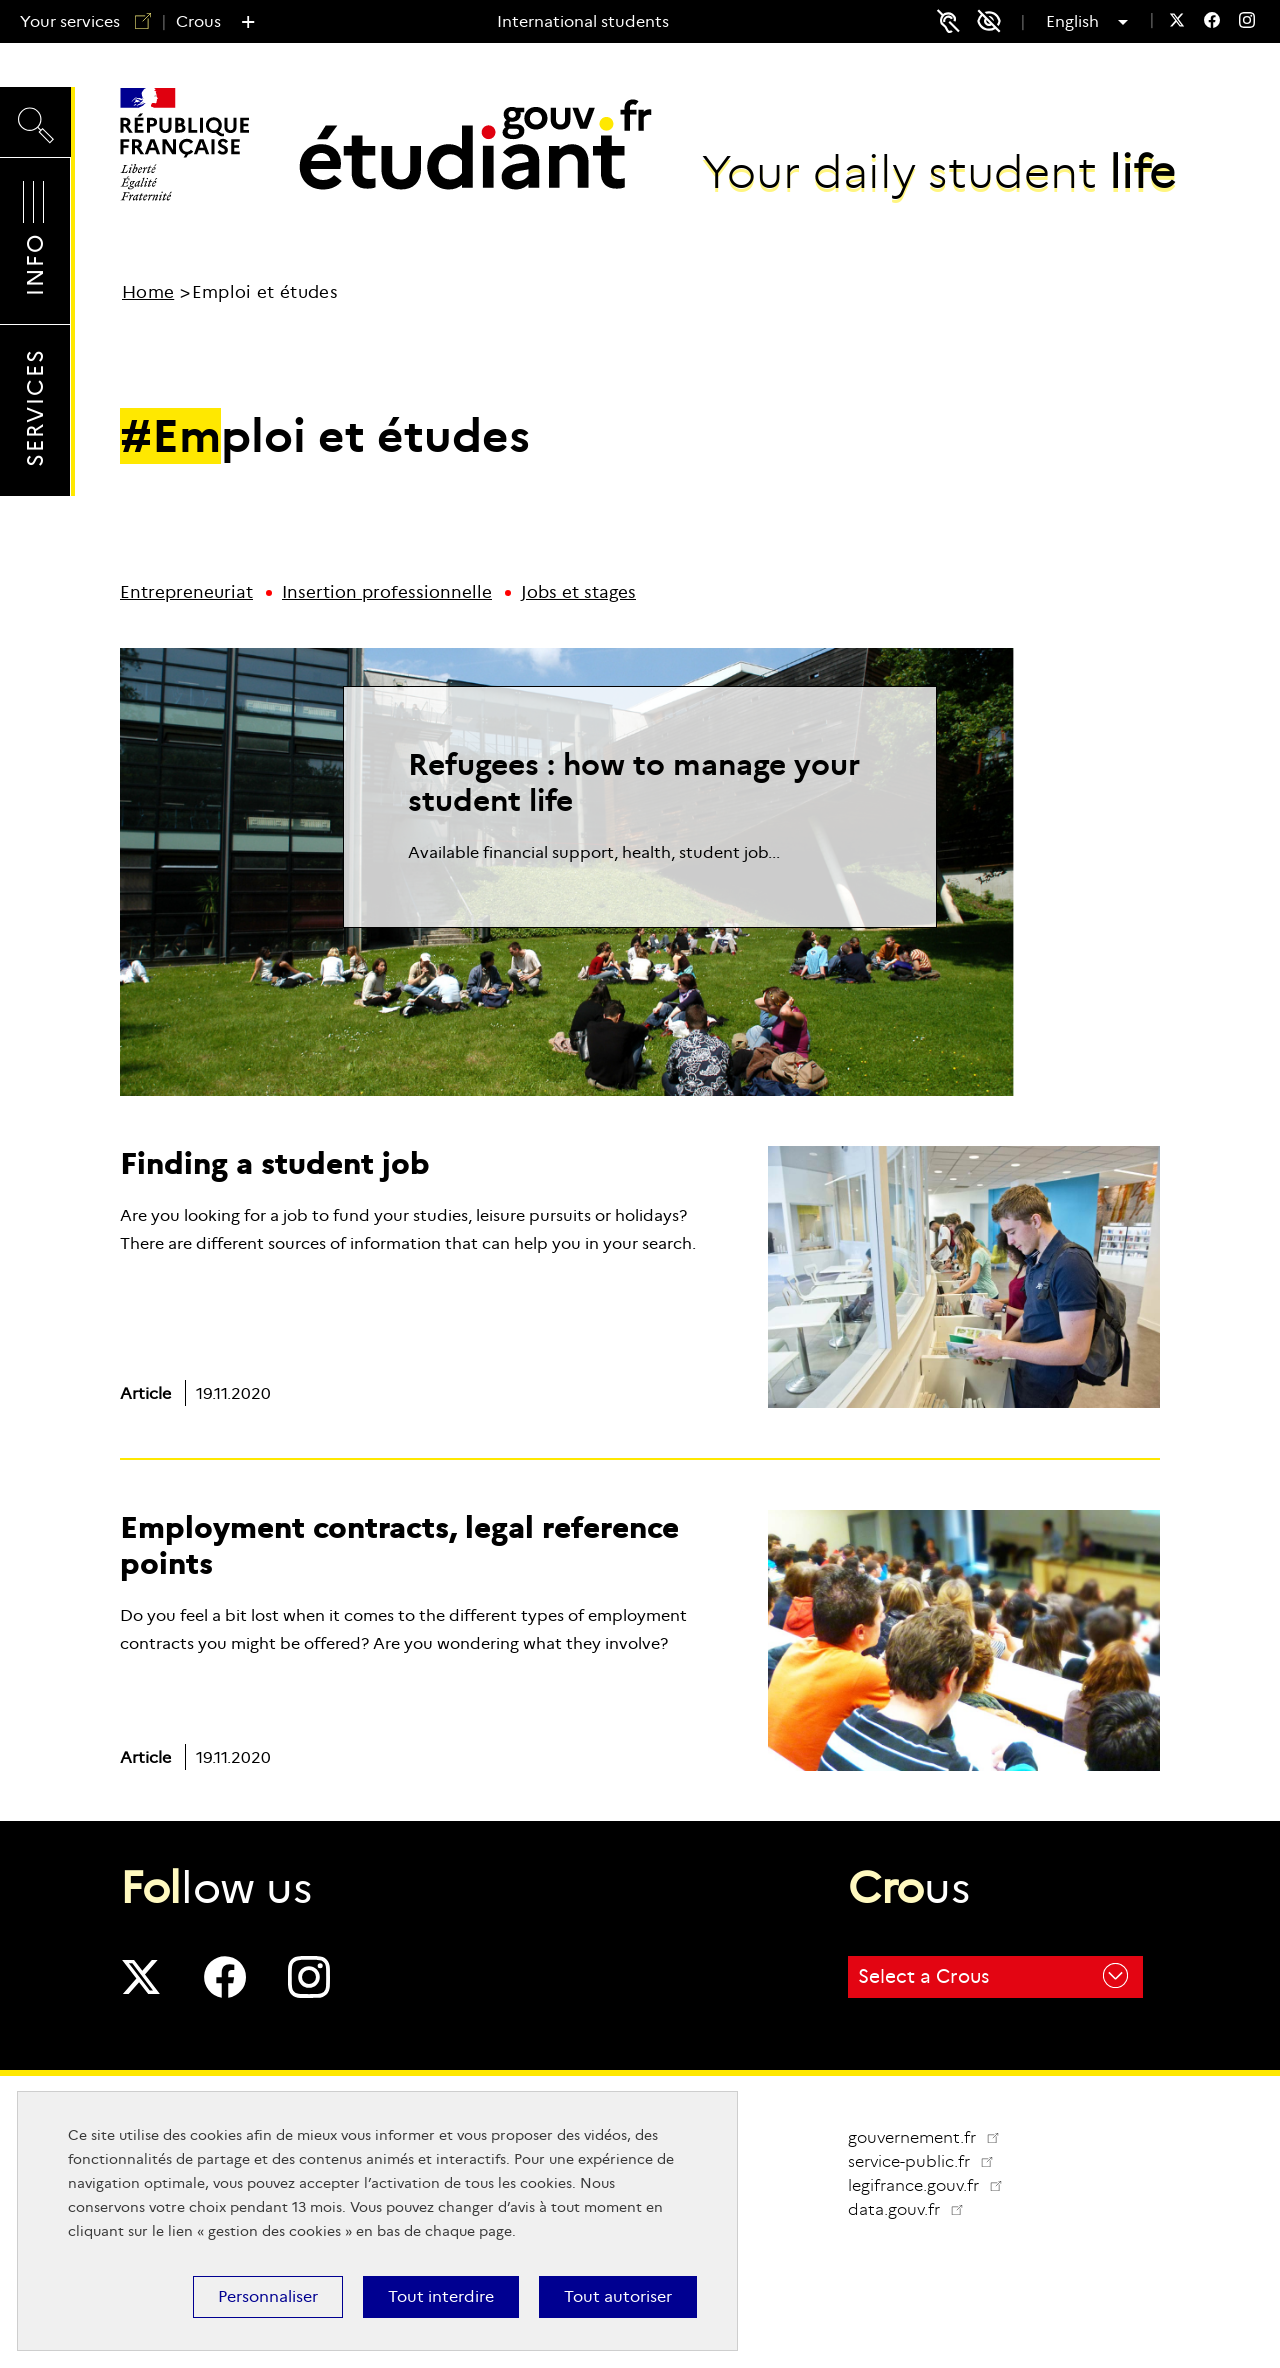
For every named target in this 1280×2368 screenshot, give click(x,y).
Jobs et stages (578, 592)
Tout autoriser (618, 2296)
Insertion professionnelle (387, 592)
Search (35, 121)
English (1079, 22)
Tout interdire (441, 2296)
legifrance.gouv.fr (933, 2185)
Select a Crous (993, 1975)
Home (148, 292)
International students (583, 21)
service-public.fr (929, 2161)
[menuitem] (1177, 22)
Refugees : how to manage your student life (634, 782)
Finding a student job (275, 1163)
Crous (198, 21)
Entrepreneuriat (186, 592)
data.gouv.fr (914, 2209)
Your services (78, 21)
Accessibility (996, 21)
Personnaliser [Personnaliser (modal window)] (268, 2296)
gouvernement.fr (924, 2137)
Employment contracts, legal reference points (399, 1545)
